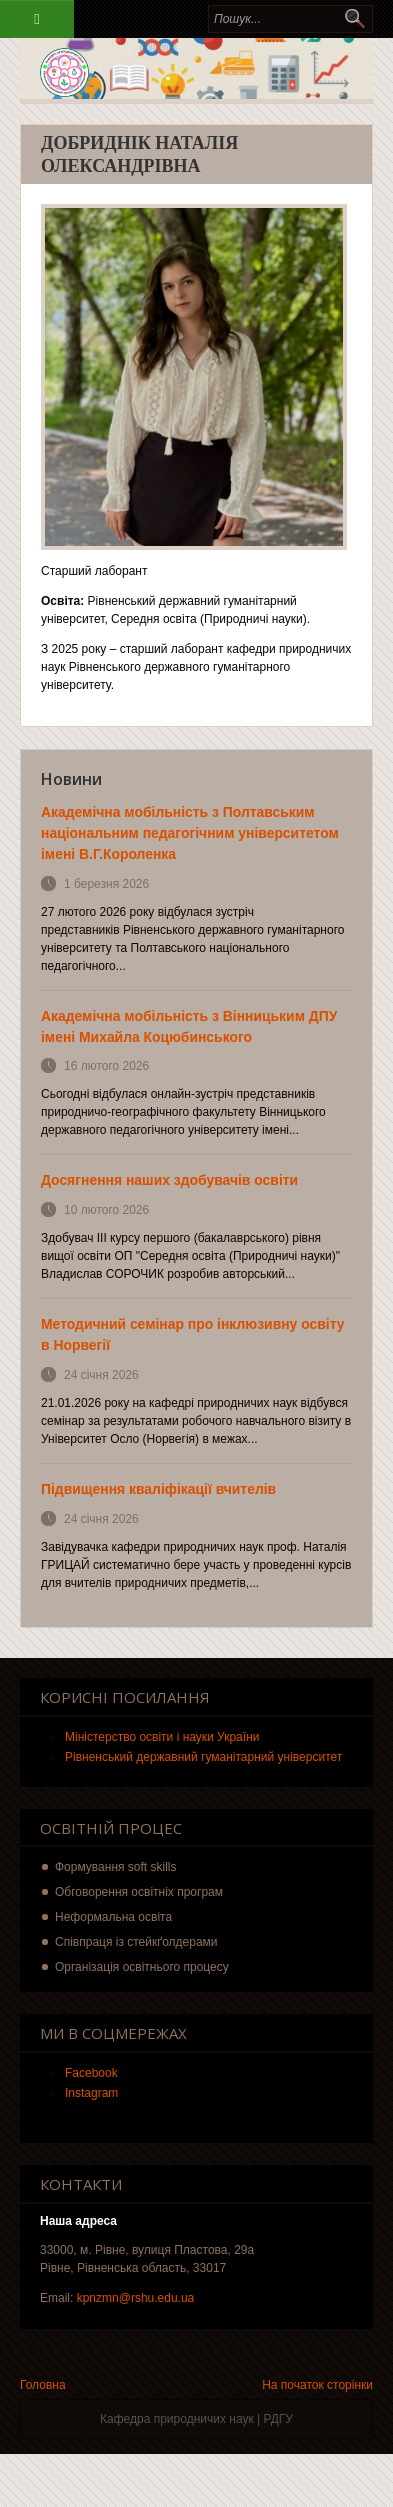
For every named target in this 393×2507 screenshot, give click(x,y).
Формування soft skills (116, 1867)
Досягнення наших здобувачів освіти (169, 1180)
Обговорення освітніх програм (139, 1892)
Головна (43, 2385)
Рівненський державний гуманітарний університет (203, 1757)
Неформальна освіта (113, 1917)
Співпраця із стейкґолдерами (136, 1942)
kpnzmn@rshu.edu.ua (136, 2298)
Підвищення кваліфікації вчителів (158, 1489)
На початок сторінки (317, 2385)
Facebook (91, 2073)
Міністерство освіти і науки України (162, 1737)
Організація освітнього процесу (142, 1967)
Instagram (91, 2093)
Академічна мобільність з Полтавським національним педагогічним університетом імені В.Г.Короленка (190, 833)
